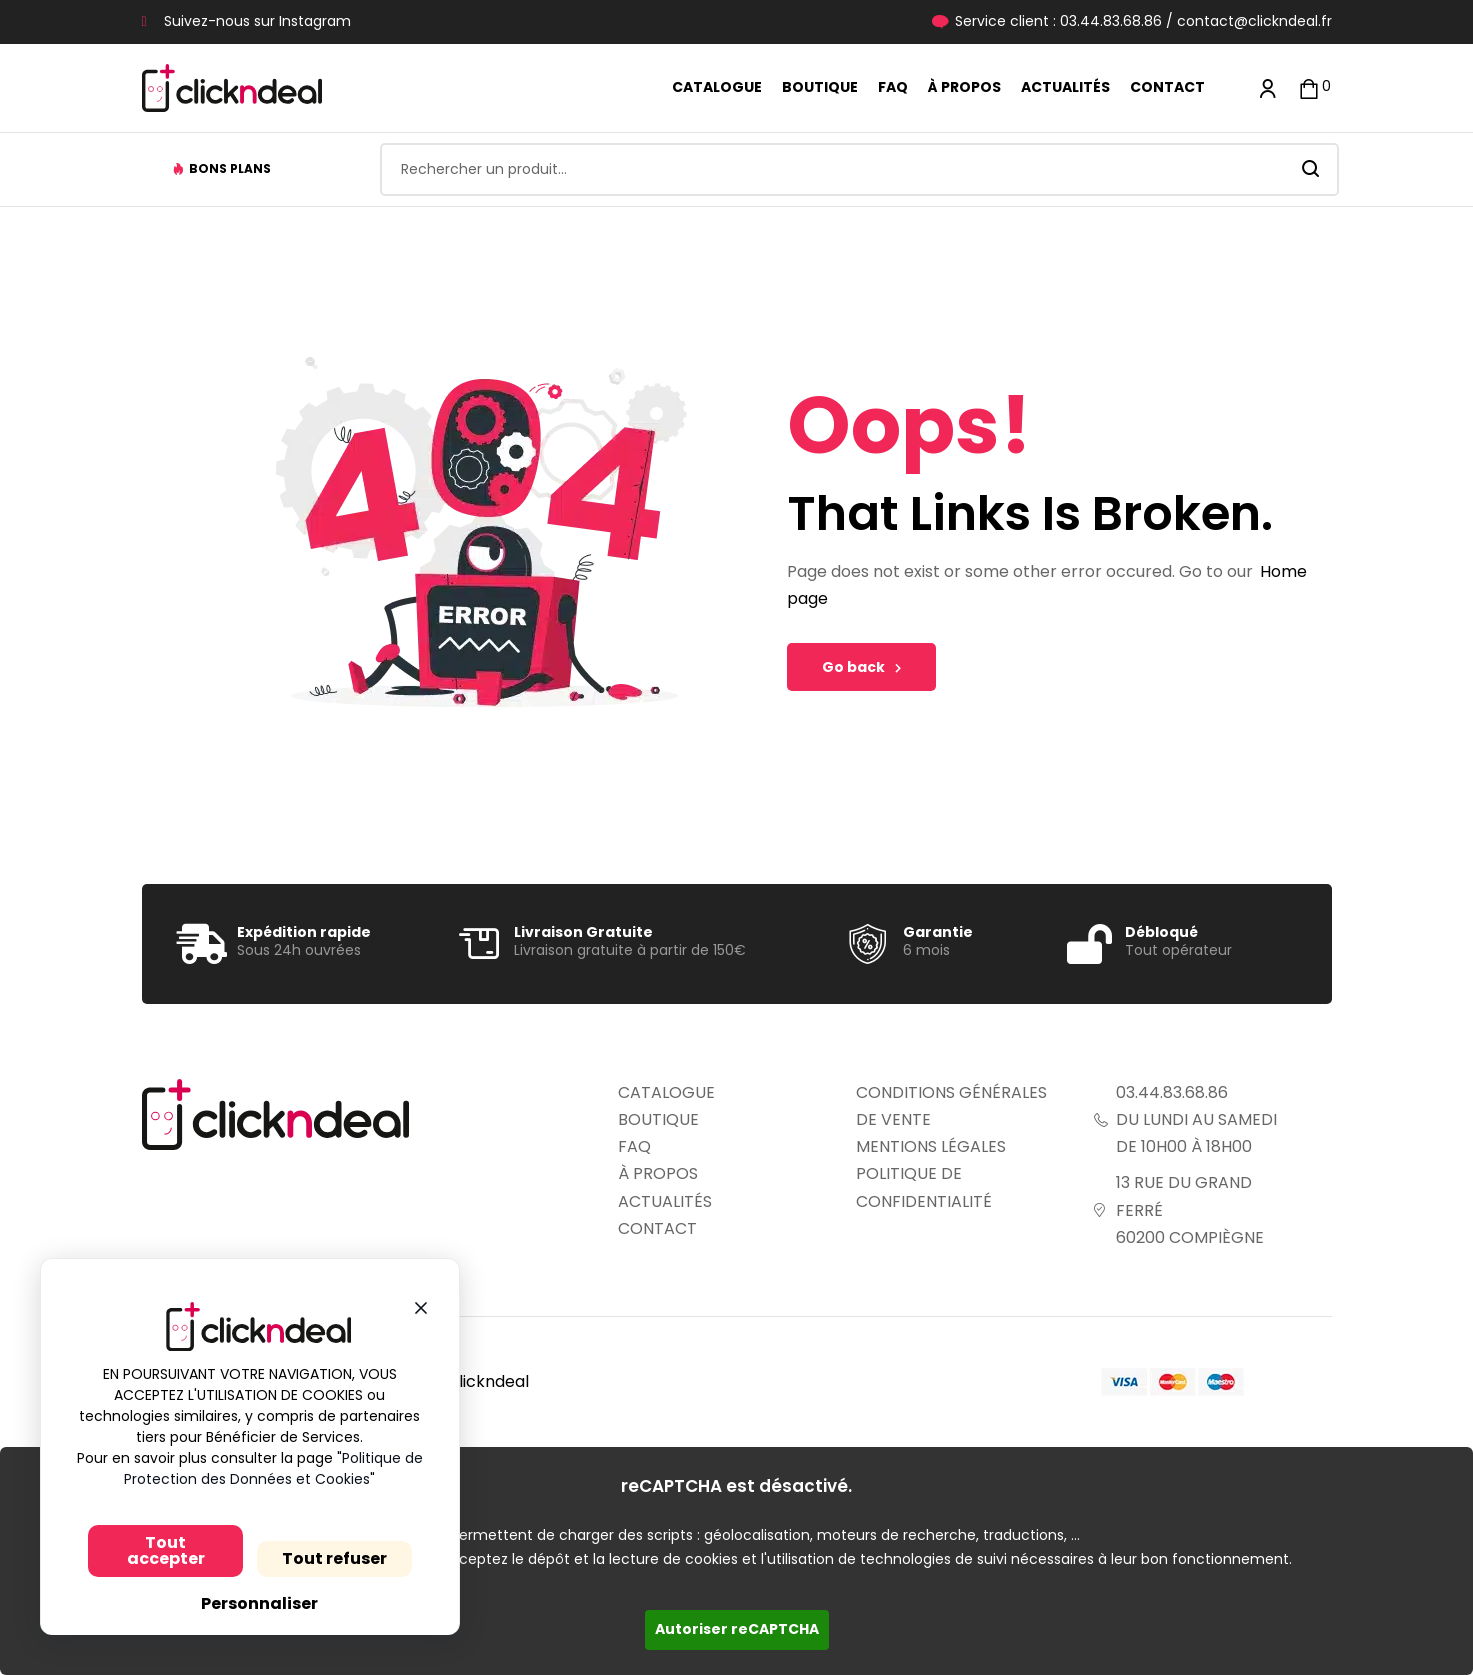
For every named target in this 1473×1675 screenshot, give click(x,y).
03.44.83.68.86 (1111, 21)
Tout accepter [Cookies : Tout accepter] (155, 1550)
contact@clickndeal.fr (1254, 21)
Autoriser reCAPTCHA (737, 1629)
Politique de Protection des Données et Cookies (263, 1468)
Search (1311, 169)
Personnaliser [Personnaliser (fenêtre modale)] (247, 1603)
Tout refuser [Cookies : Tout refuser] (323, 1558)
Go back (861, 667)
